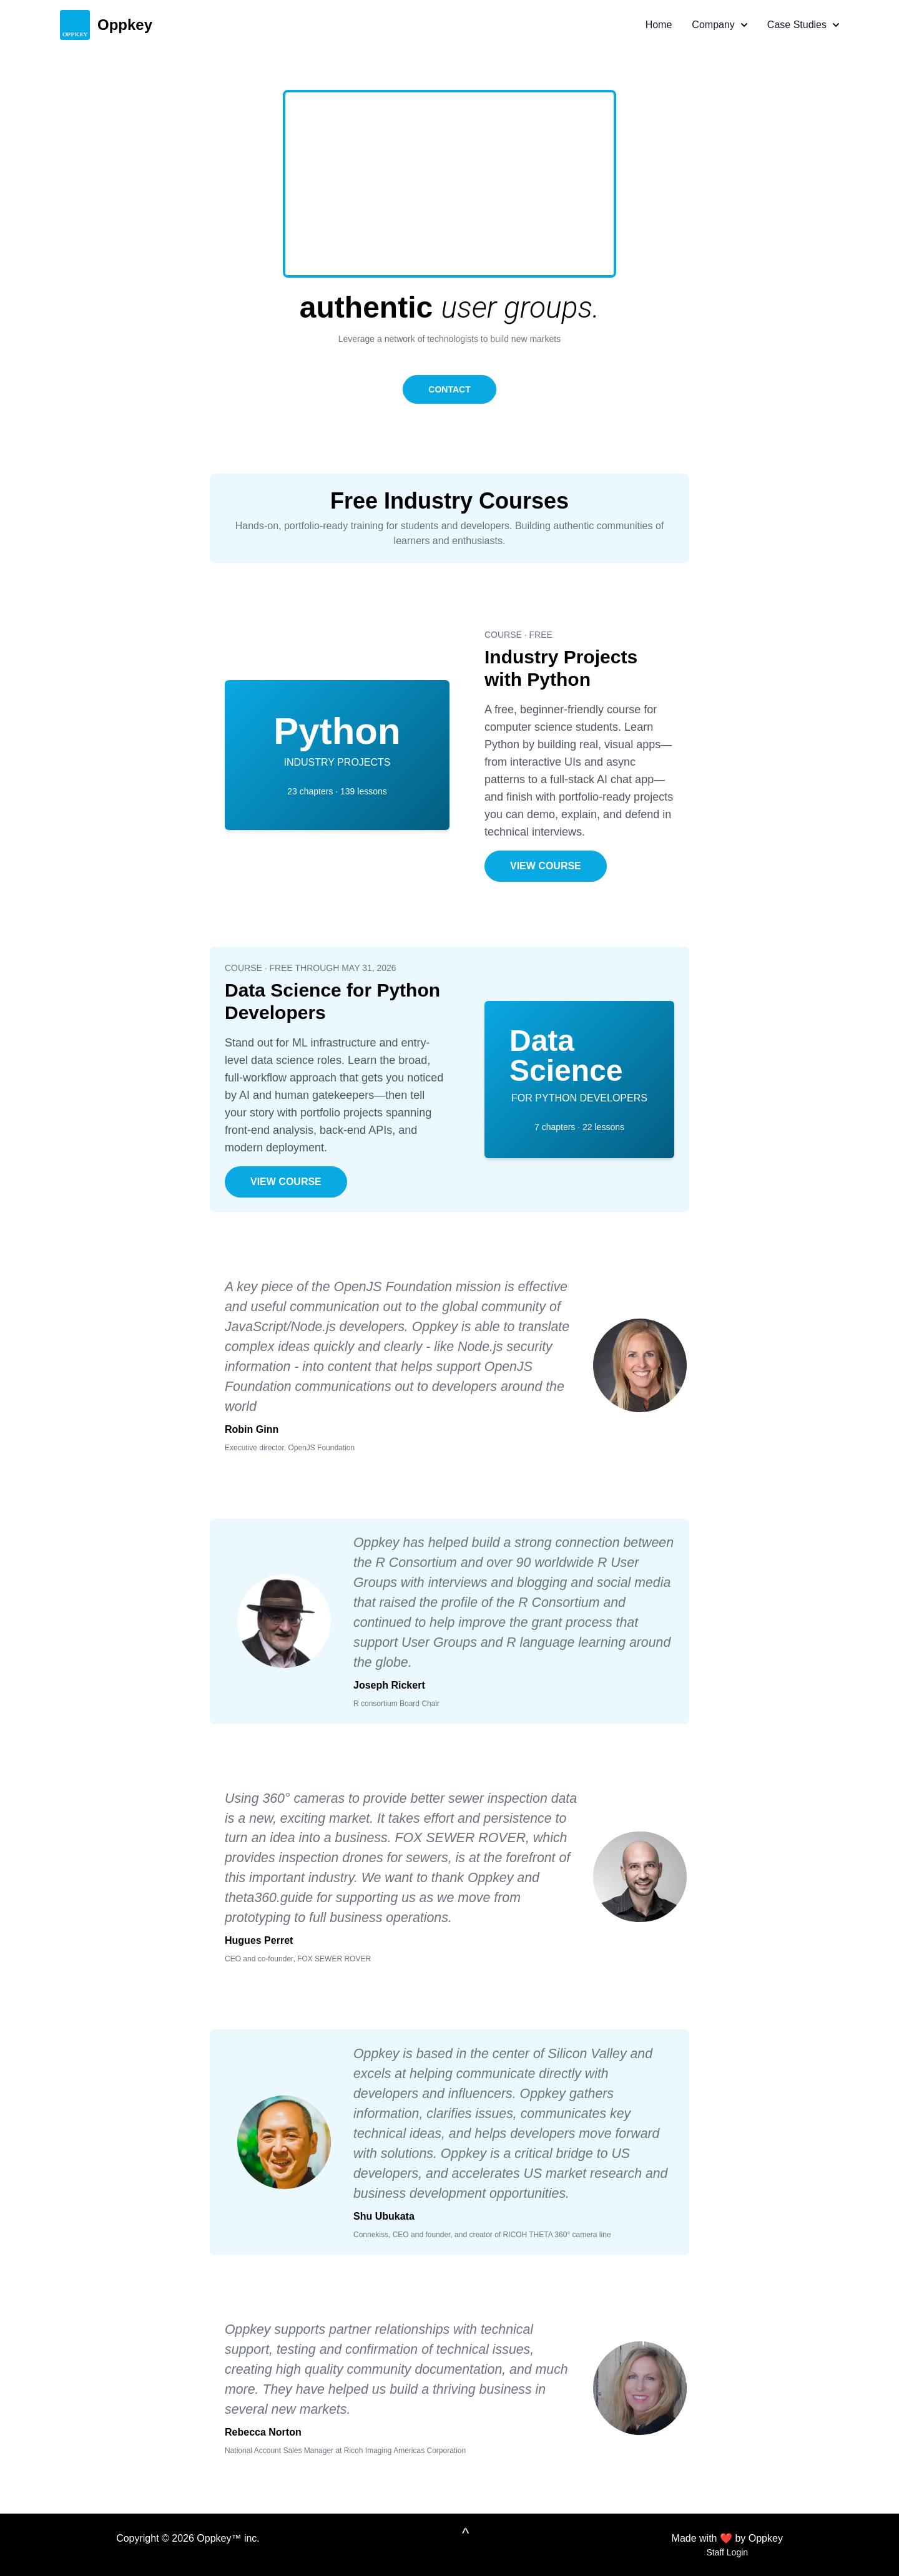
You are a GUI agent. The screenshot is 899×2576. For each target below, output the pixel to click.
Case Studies (803, 24)
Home (659, 24)
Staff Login (727, 2552)
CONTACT (449, 389)
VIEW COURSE (545, 866)
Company (719, 24)
